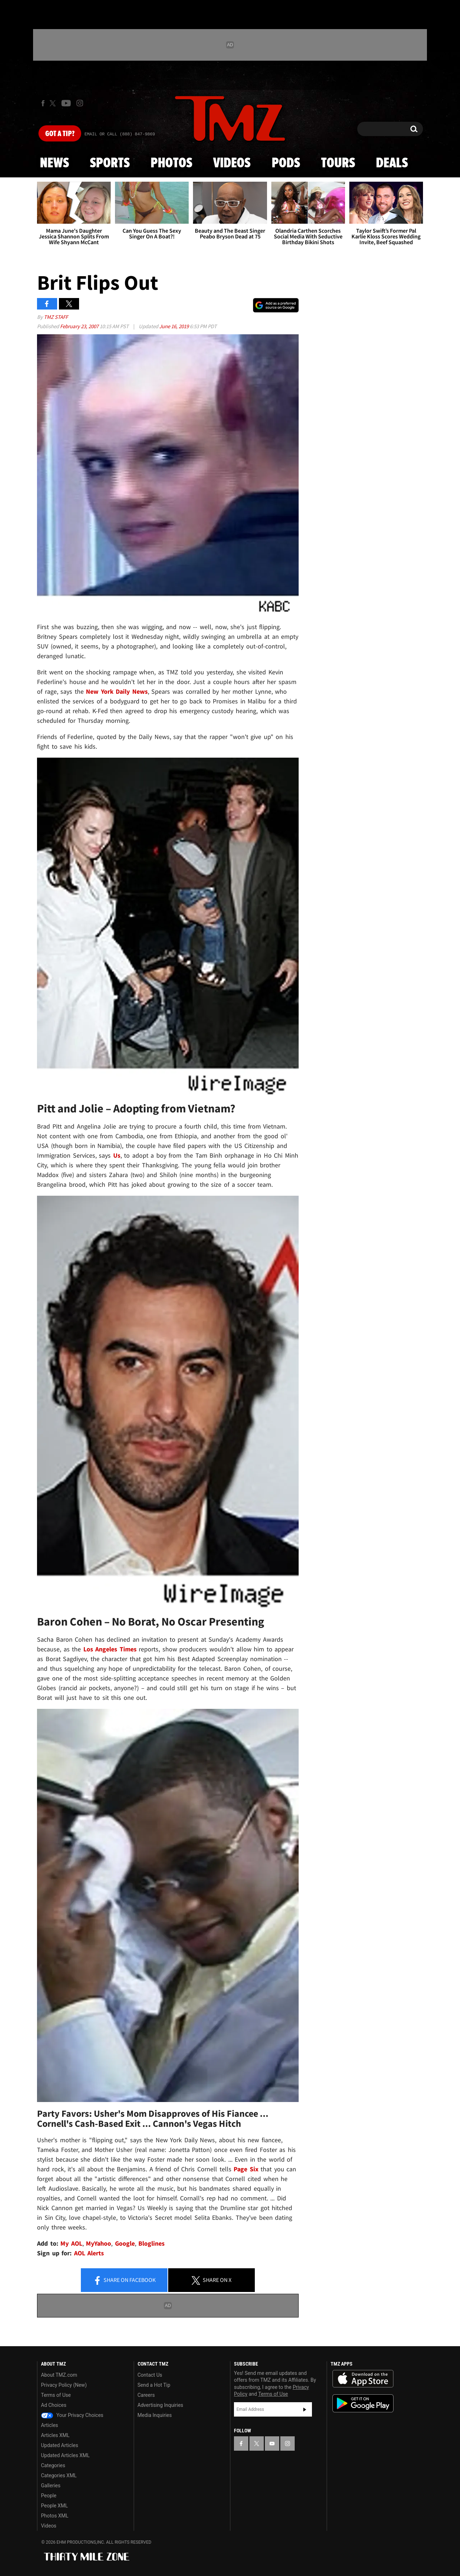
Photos (171, 163)
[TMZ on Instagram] (80, 103)
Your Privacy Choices (72, 2415)
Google (125, 2243)
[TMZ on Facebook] (43, 103)
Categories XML (59, 2475)
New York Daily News (117, 691)
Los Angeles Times (110, 1649)
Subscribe (305, 2409)
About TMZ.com (59, 2375)
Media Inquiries (155, 2415)
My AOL (71, 2243)
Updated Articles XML (65, 2455)
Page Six (246, 2169)
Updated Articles (59, 2445)
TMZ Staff (56, 316)
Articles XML (55, 2435)
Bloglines (151, 2243)
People (48, 2495)
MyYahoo (98, 2243)
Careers (146, 2395)
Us (116, 1155)
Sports (110, 163)
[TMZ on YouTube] (272, 2443)
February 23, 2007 (80, 326)
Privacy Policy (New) (64, 2385)
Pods (286, 163)
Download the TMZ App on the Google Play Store (363, 2403)
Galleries (50, 2485)
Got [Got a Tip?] (59, 134)
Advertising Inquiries (160, 2405)
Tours (338, 163)
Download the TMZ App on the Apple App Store (363, 2379)
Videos (231, 163)
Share (124, 2280)
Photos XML (54, 2516)
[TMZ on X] (54, 103)
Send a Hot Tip (154, 2385)
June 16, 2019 (174, 326)
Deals (392, 163)
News (54, 163)
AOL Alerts (89, 2253)
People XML (54, 2505)
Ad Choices (53, 2405)
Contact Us (150, 2375)
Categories (53, 2465)
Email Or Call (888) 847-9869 (119, 134)
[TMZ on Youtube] (66, 103)
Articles (49, 2425)
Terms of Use (56, 2395)
